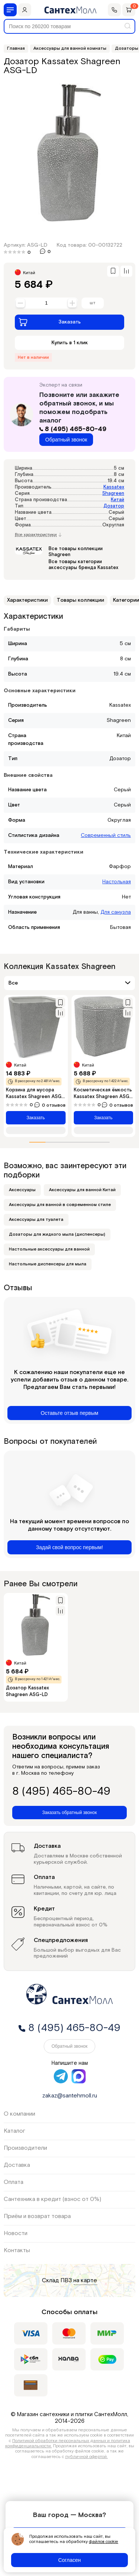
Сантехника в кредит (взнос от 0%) (52, 2199)
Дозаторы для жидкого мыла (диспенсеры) (57, 1234)
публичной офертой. (86, 2457)
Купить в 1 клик (70, 342)
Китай (117, 500)
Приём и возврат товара (37, 2216)
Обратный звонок (66, 440)
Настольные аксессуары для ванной (49, 1249)
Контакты (17, 2250)
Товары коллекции (80, 600)
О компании (19, 2114)
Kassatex (113, 487)
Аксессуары (22, 1190)
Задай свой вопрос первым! (69, 1547)
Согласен (69, 2560)
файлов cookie (103, 2542)
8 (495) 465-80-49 (72, 429)
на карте (85, 2280)
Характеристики (27, 600)
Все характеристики (38, 535)
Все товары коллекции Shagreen (76, 552)
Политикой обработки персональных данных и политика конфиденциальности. (67, 2443)
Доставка (17, 2165)
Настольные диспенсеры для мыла (47, 1264)
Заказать (50, 322)
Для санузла (115, 912)
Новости (15, 2233)
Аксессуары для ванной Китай (82, 1190)
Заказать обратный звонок (69, 1812)
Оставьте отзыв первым (69, 1413)
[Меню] (10, 9)
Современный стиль (106, 835)
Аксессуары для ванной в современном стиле (60, 1205)
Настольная (116, 881)
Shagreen (113, 493)
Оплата (13, 2182)
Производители (25, 2148)
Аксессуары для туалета (36, 1219)
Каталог (14, 2131)
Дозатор (113, 506)
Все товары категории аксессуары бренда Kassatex (83, 565)
